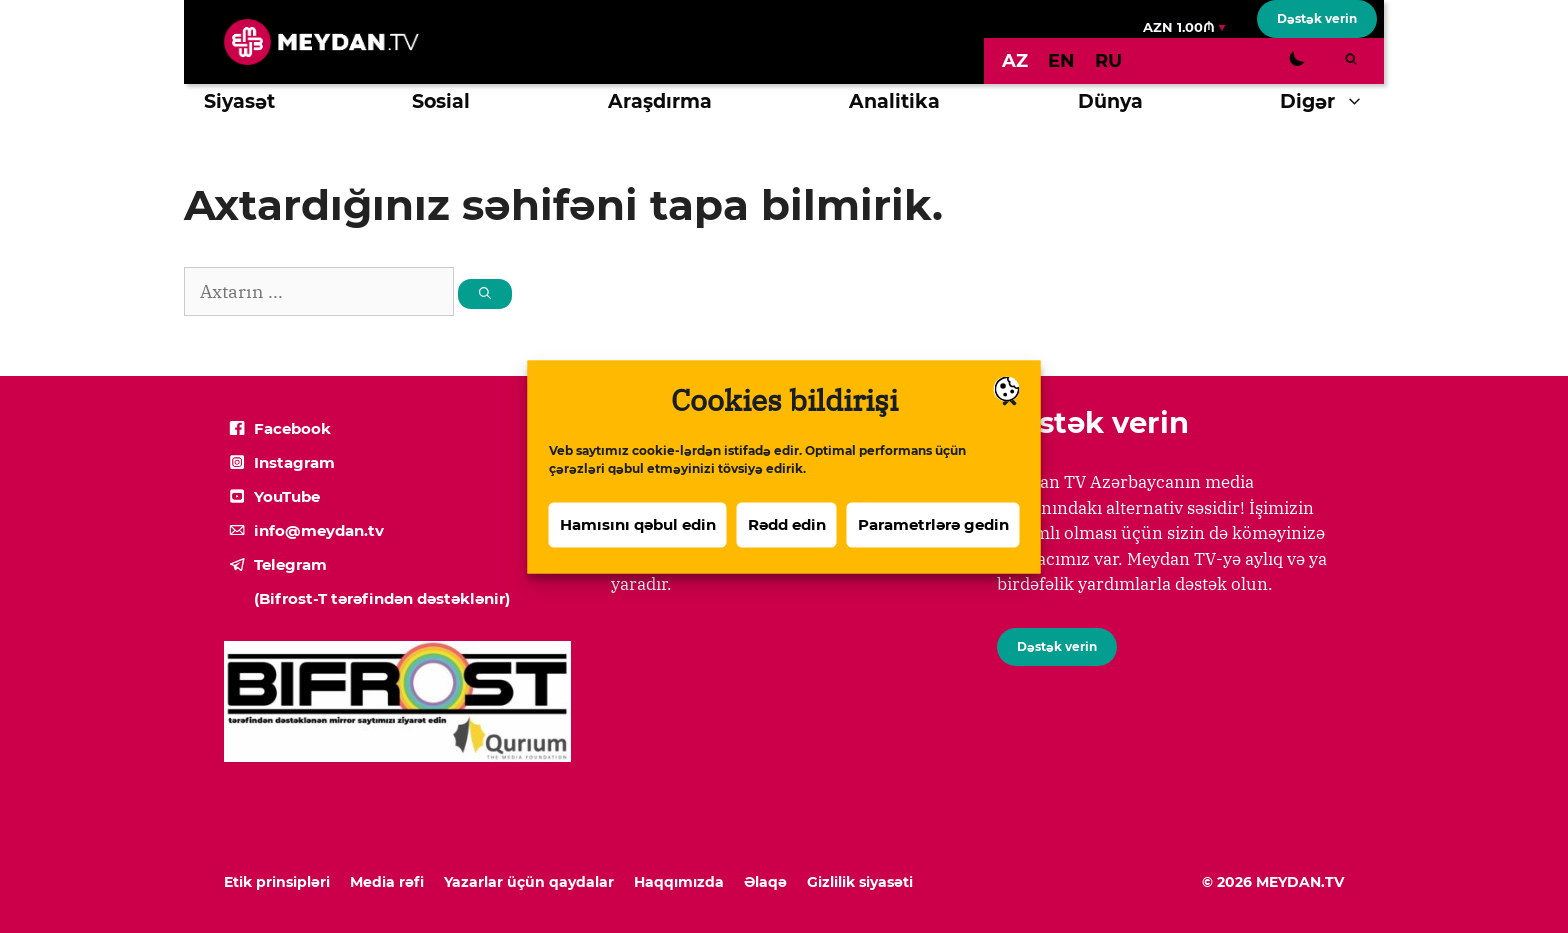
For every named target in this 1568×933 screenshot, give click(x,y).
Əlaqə (765, 882)
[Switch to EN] (1061, 61)
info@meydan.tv (319, 530)
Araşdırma (660, 101)
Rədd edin (787, 533)
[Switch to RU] (1108, 61)
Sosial (441, 101)
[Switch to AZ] (1015, 61)
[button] (1359, 102)
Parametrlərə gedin (933, 533)
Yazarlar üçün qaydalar (529, 882)
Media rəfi (387, 882)
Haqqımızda (679, 882)
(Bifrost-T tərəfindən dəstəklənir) (382, 598)
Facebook (292, 428)
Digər (1332, 102)
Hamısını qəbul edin (638, 533)
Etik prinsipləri (277, 882)
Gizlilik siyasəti (860, 882)
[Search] (485, 294)
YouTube (287, 496)
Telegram (290, 564)
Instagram (294, 462)
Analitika (894, 101)
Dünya (1110, 101)
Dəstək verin (1317, 18)
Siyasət (239, 101)
